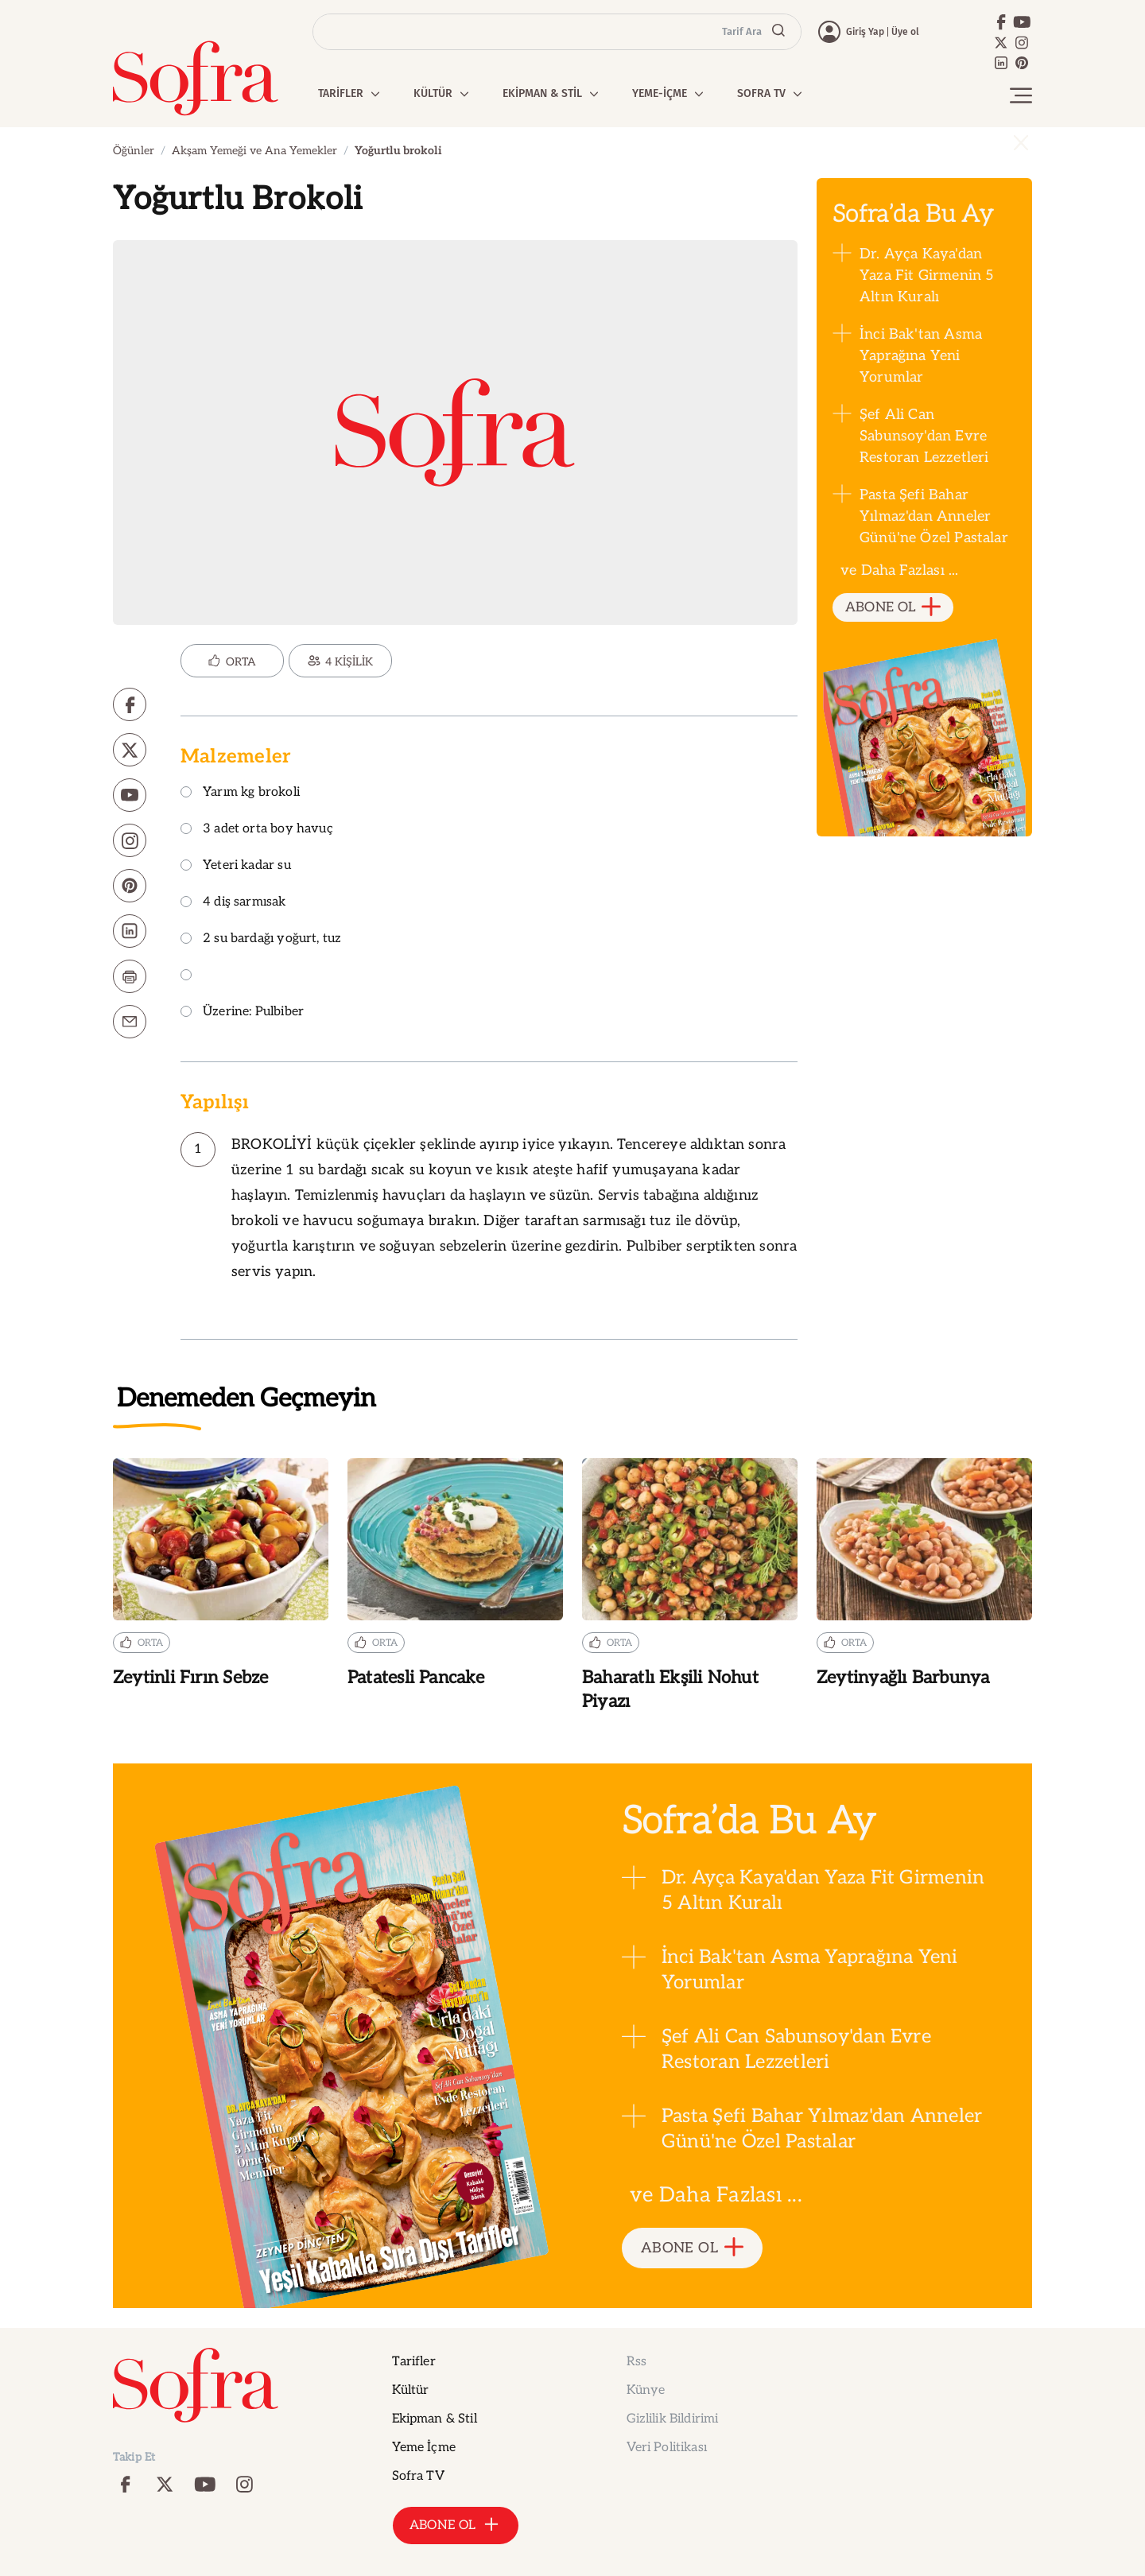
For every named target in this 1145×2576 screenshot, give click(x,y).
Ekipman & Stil (434, 2419)
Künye (646, 2390)
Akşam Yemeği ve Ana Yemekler (254, 150)
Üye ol (905, 32)
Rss (636, 2361)
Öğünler (133, 150)
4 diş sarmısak (233, 903)
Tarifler (414, 2361)
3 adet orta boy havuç (256, 829)
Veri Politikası (667, 2447)
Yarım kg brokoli (240, 793)
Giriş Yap (865, 32)
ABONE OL (893, 607)
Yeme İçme (424, 2447)
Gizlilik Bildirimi (673, 2419)
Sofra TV (418, 2476)
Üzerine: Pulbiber (242, 1012)
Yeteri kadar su (235, 866)
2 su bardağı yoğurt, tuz (260, 939)
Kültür (410, 2390)
